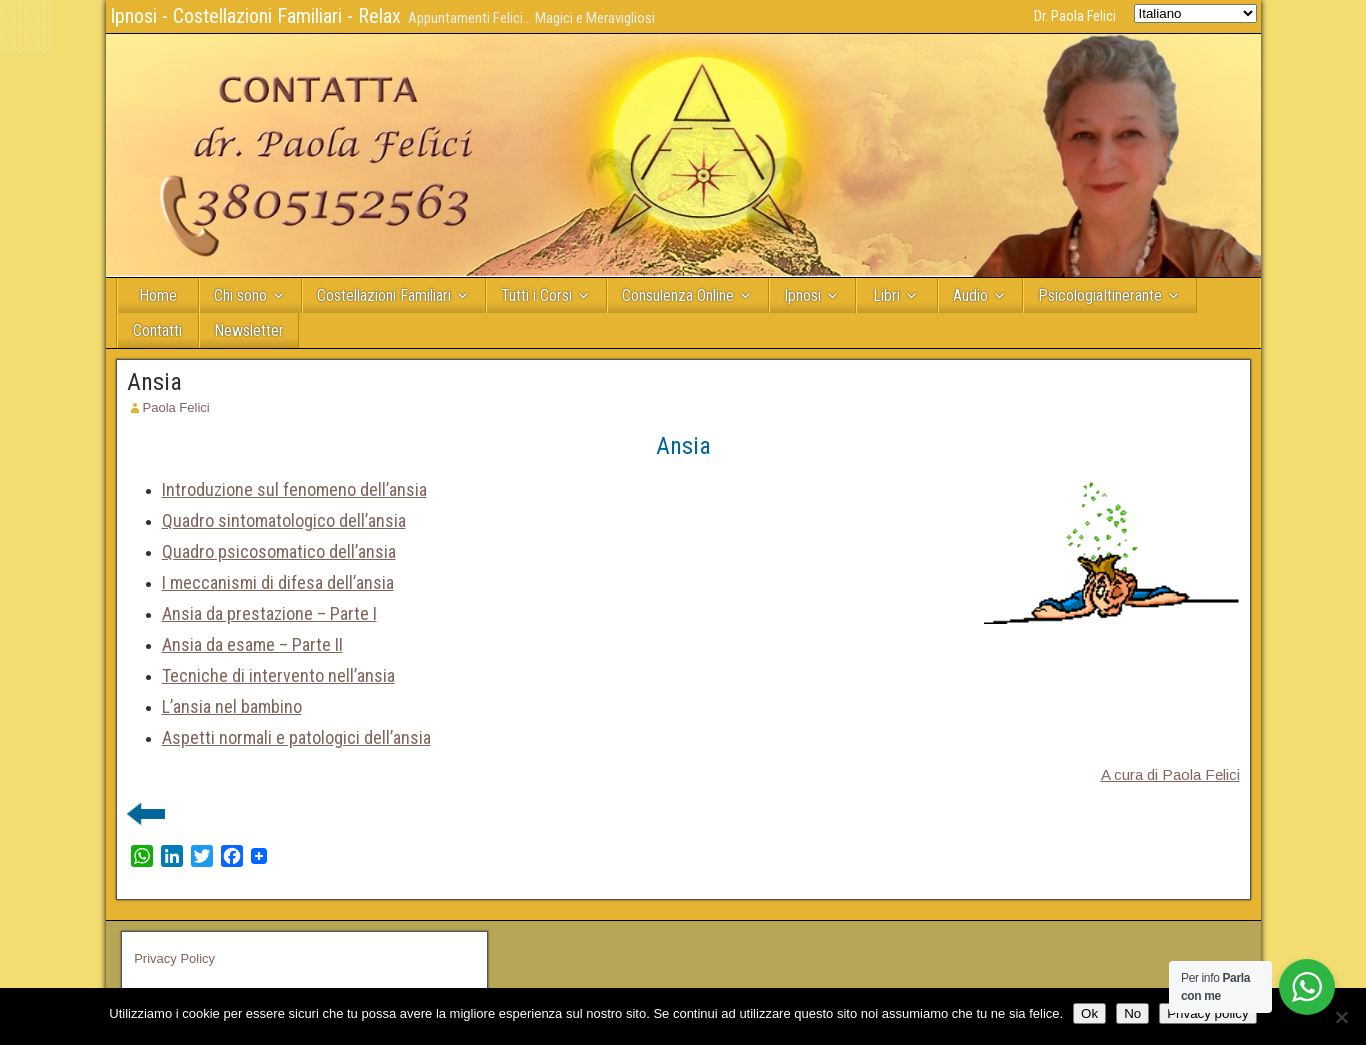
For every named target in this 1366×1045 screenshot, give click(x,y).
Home (158, 295)
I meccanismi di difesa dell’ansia (278, 582)
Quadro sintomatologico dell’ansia (284, 520)
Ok (1089, 1013)
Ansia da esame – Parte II (252, 644)
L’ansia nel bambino (232, 706)
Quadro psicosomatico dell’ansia (279, 551)
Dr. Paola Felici (1075, 16)
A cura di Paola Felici (1170, 774)
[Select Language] (1195, 13)
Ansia (154, 382)
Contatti (157, 330)
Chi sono (240, 295)
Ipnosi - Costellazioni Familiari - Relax (255, 16)
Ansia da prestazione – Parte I (269, 613)
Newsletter (249, 330)
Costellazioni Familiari (384, 295)
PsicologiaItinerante (1100, 295)
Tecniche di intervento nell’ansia (278, 675)
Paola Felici (176, 407)
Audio (970, 295)
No (1132, 1013)
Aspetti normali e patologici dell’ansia (296, 737)
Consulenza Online (678, 295)
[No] (1341, 1017)
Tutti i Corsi (536, 295)
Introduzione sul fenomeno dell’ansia (294, 489)
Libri (886, 295)
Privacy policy (1207, 1013)
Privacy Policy (174, 958)
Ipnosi (802, 295)
